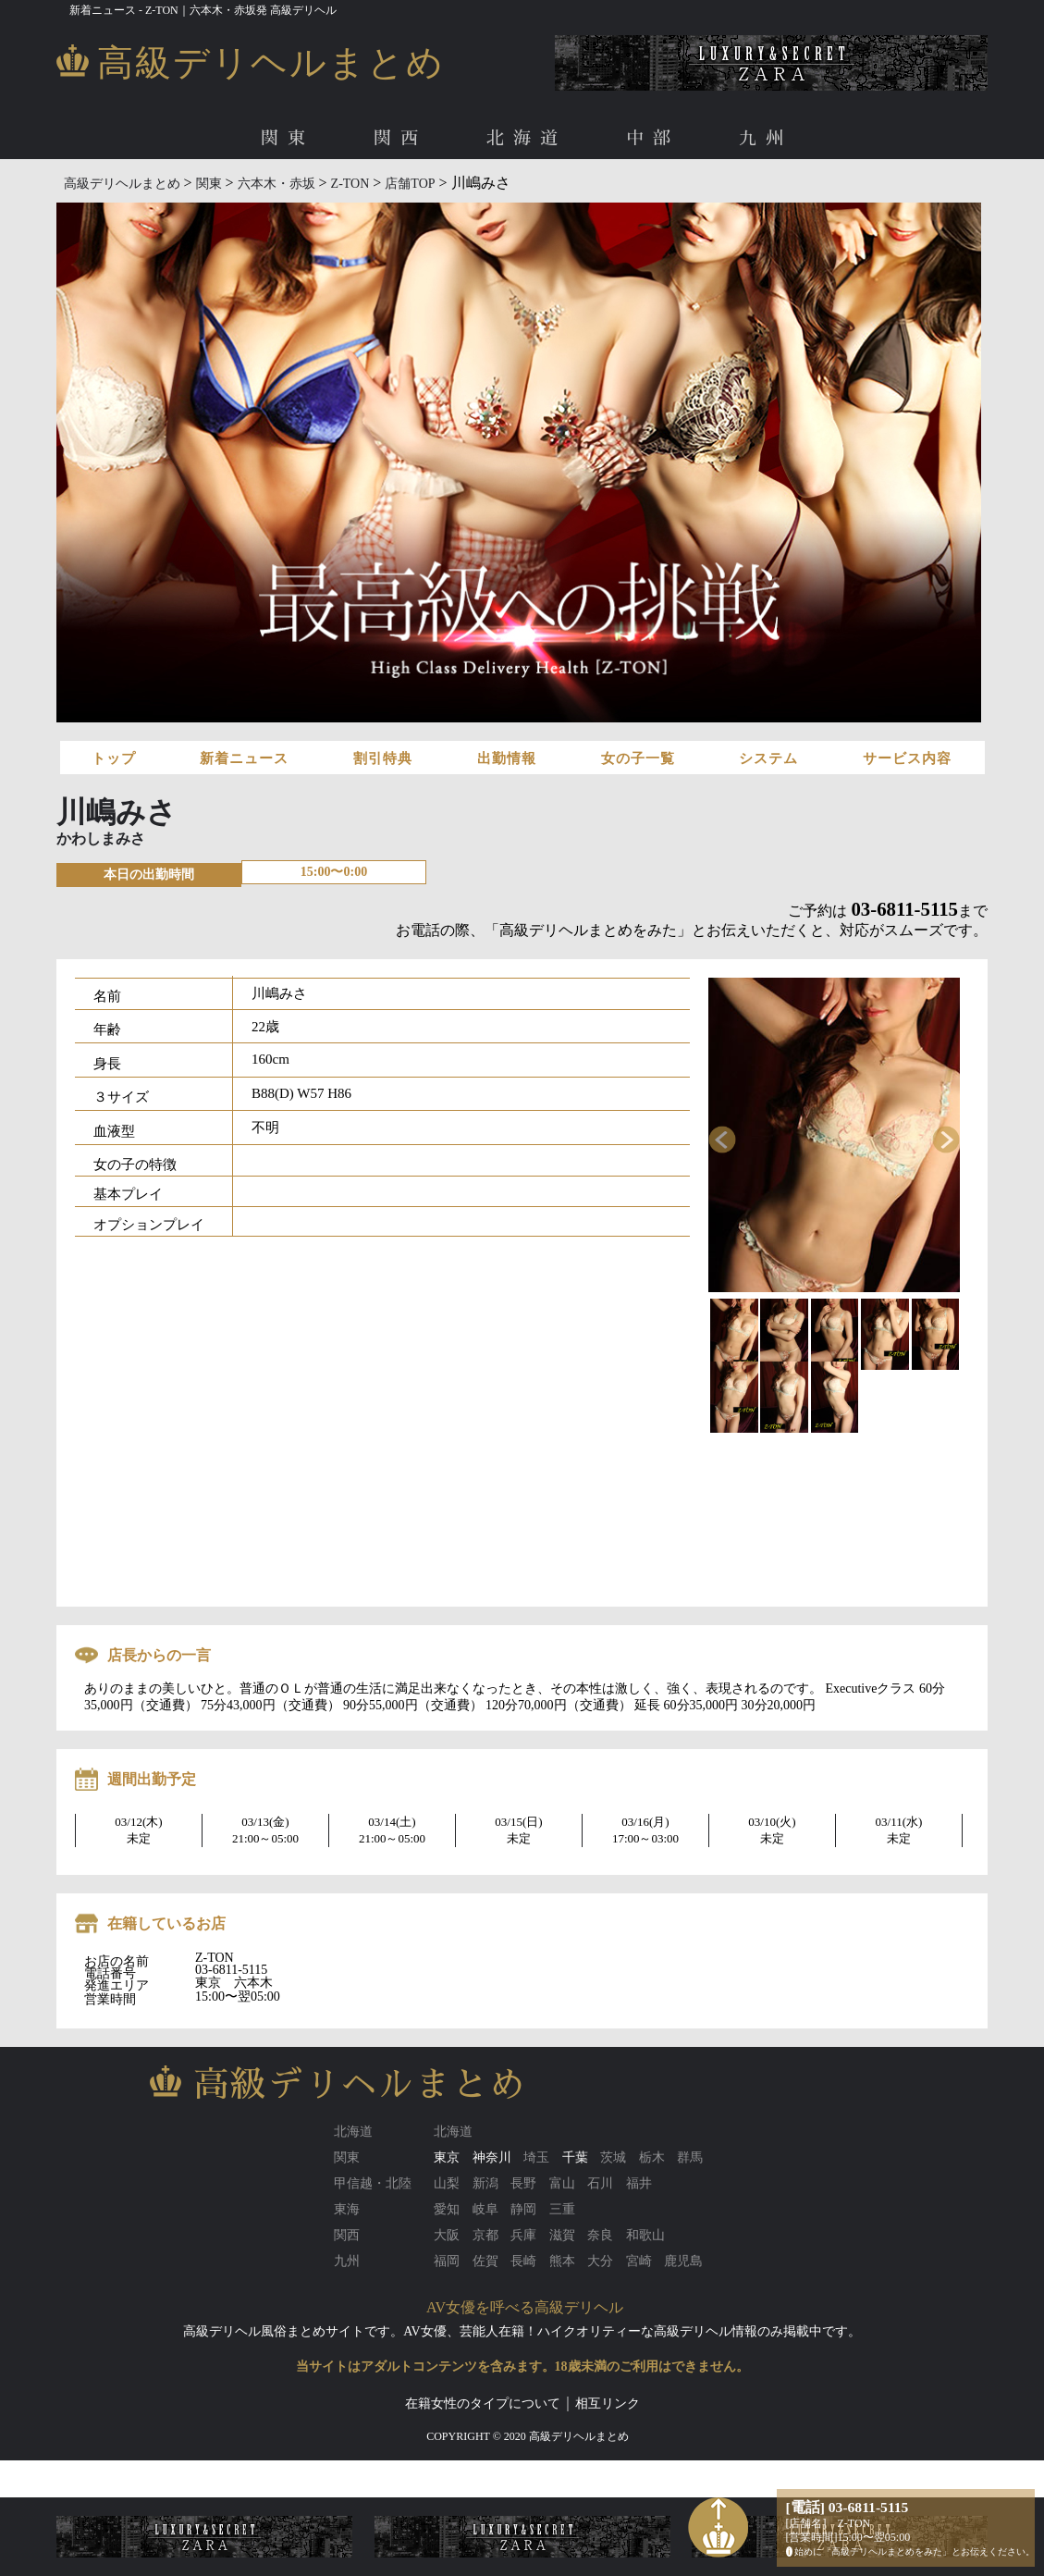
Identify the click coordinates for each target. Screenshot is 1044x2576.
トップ (114, 758)
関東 (287, 138)
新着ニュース (244, 758)
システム (768, 758)
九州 (765, 138)
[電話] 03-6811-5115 (847, 2507)
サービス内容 (907, 758)
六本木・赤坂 (276, 184)
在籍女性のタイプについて (482, 2403)
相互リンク (607, 2403)
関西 (400, 138)
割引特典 (382, 758)
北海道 (526, 138)
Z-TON (350, 184)
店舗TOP (410, 184)
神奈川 (492, 2157)
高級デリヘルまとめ (122, 184)
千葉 (575, 2157)
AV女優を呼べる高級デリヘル (524, 2307)
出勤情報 (506, 758)
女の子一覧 (638, 758)
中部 (653, 138)
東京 (447, 2157)
